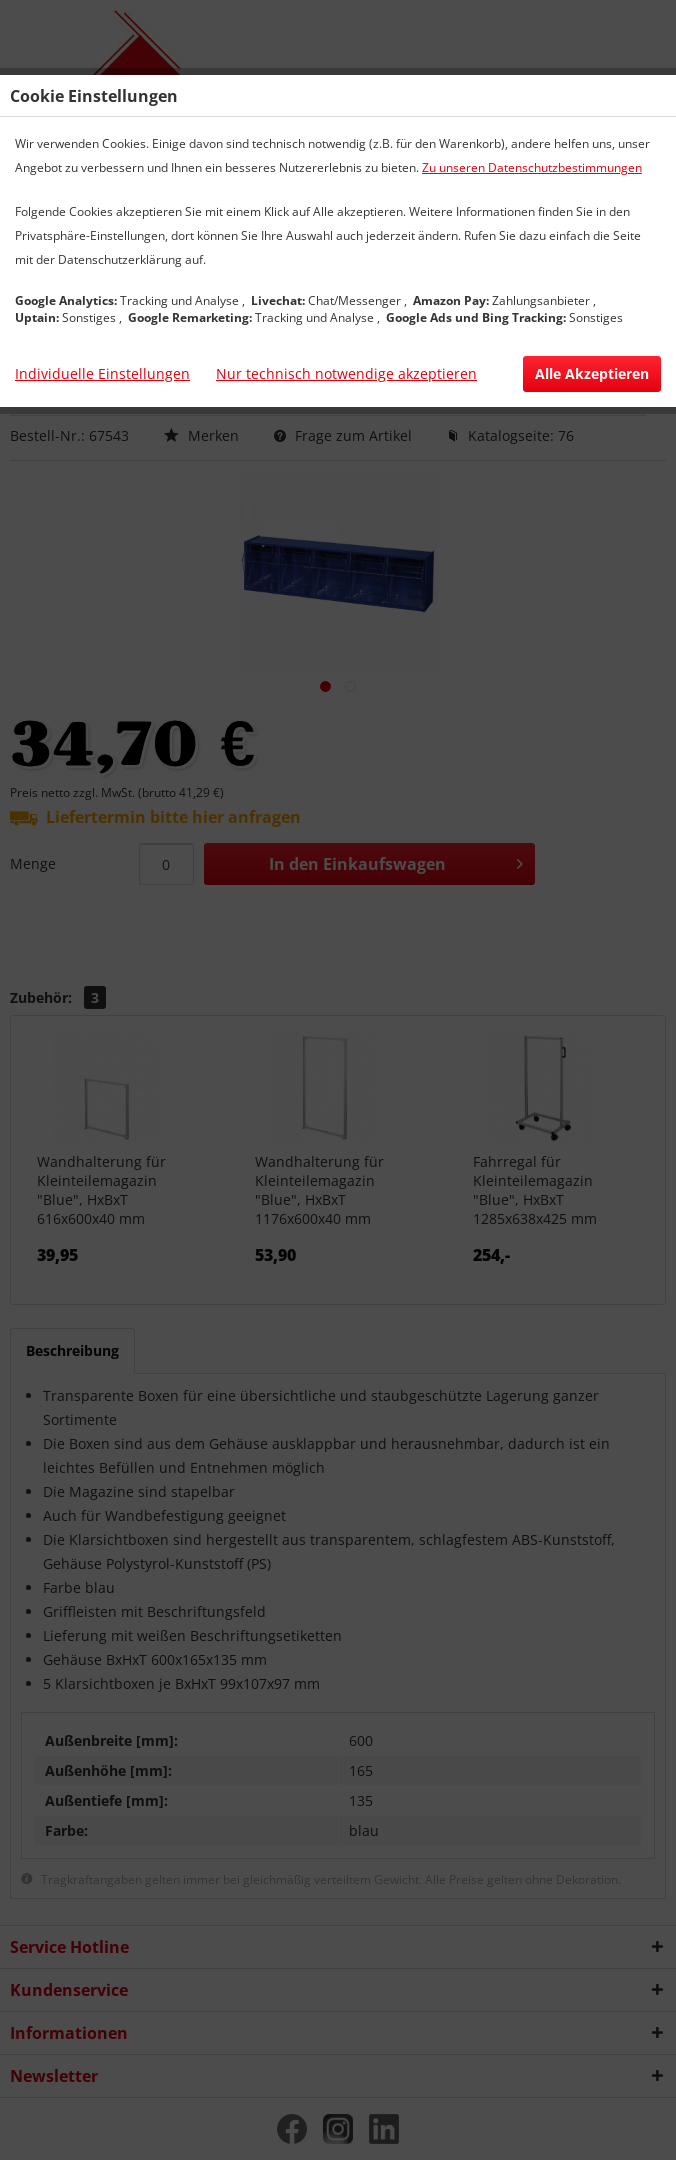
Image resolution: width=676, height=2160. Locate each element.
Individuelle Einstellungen (102, 373)
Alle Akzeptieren (592, 373)
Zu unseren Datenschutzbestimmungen (532, 167)
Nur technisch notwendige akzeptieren (346, 373)
